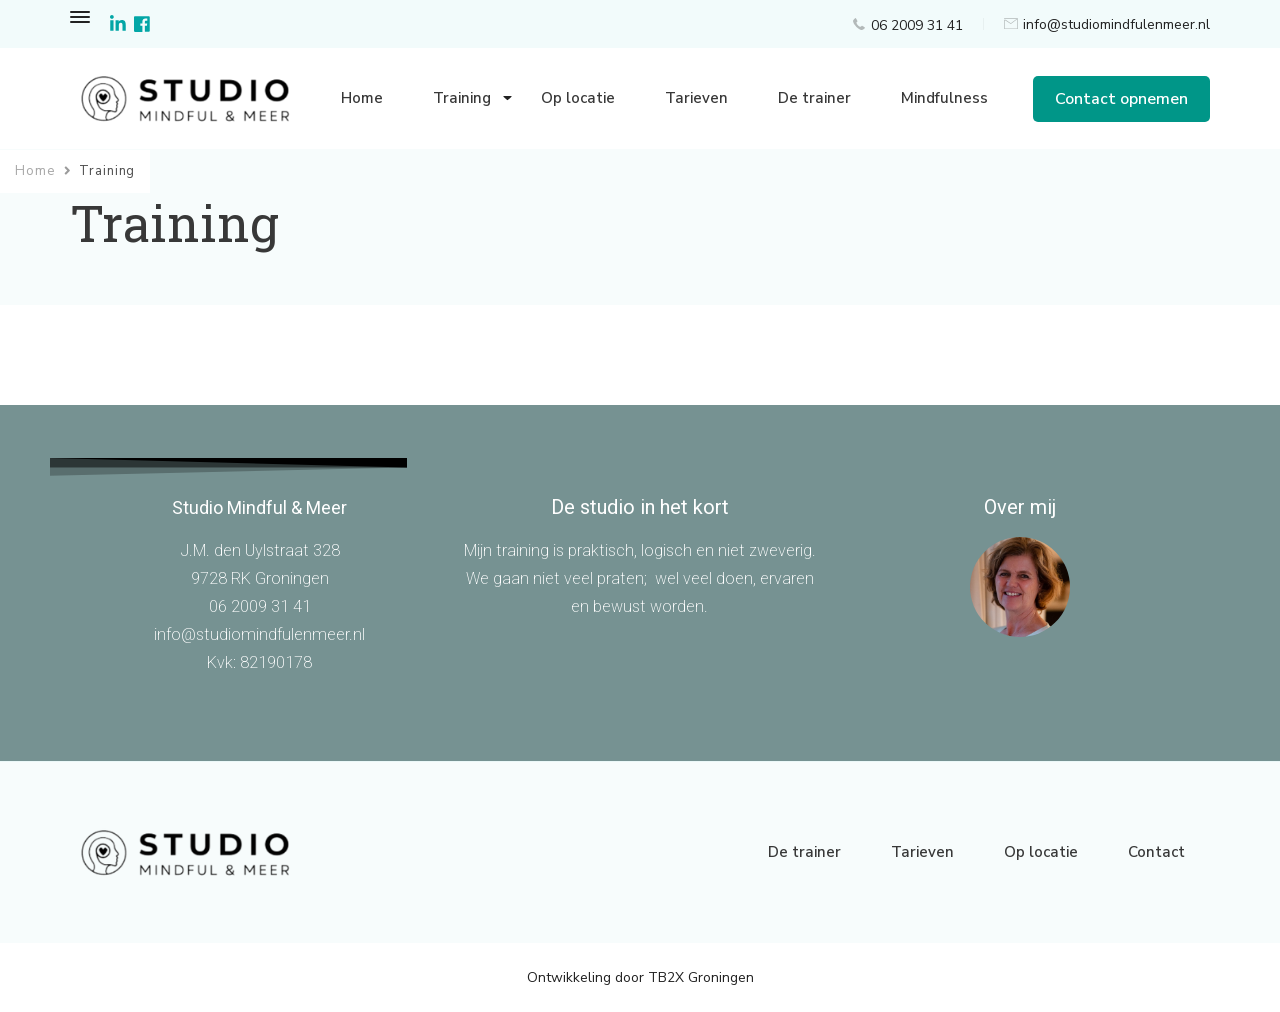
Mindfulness (944, 98)
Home (362, 98)
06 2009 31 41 (917, 25)
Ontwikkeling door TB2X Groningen (640, 977)
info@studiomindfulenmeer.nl (1116, 24)
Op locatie (578, 98)
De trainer (814, 98)
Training (462, 98)
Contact (1156, 852)
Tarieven (696, 98)
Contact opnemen (1121, 99)
